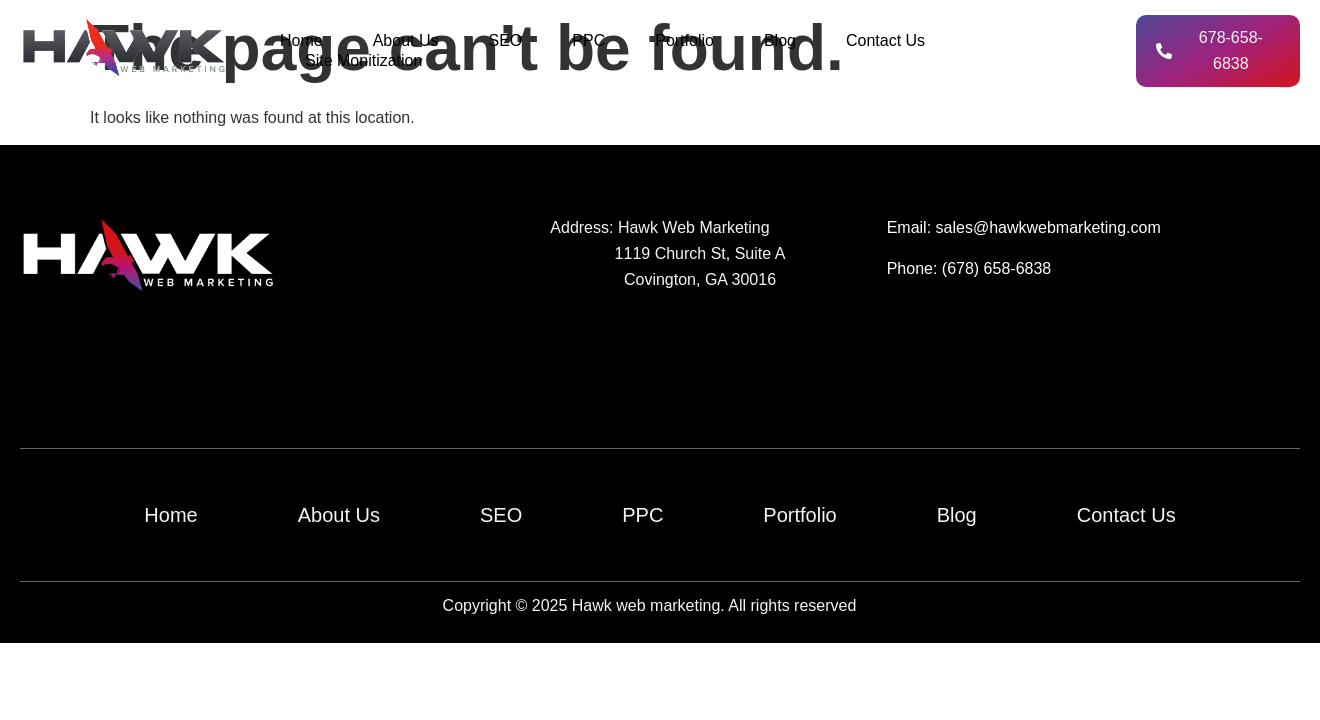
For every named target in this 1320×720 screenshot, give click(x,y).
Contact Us (885, 40)
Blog (780, 40)
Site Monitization (363, 60)
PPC (588, 40)
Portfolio (684, 40)
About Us (406, 40)
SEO (506, 40)
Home (301, 40)
